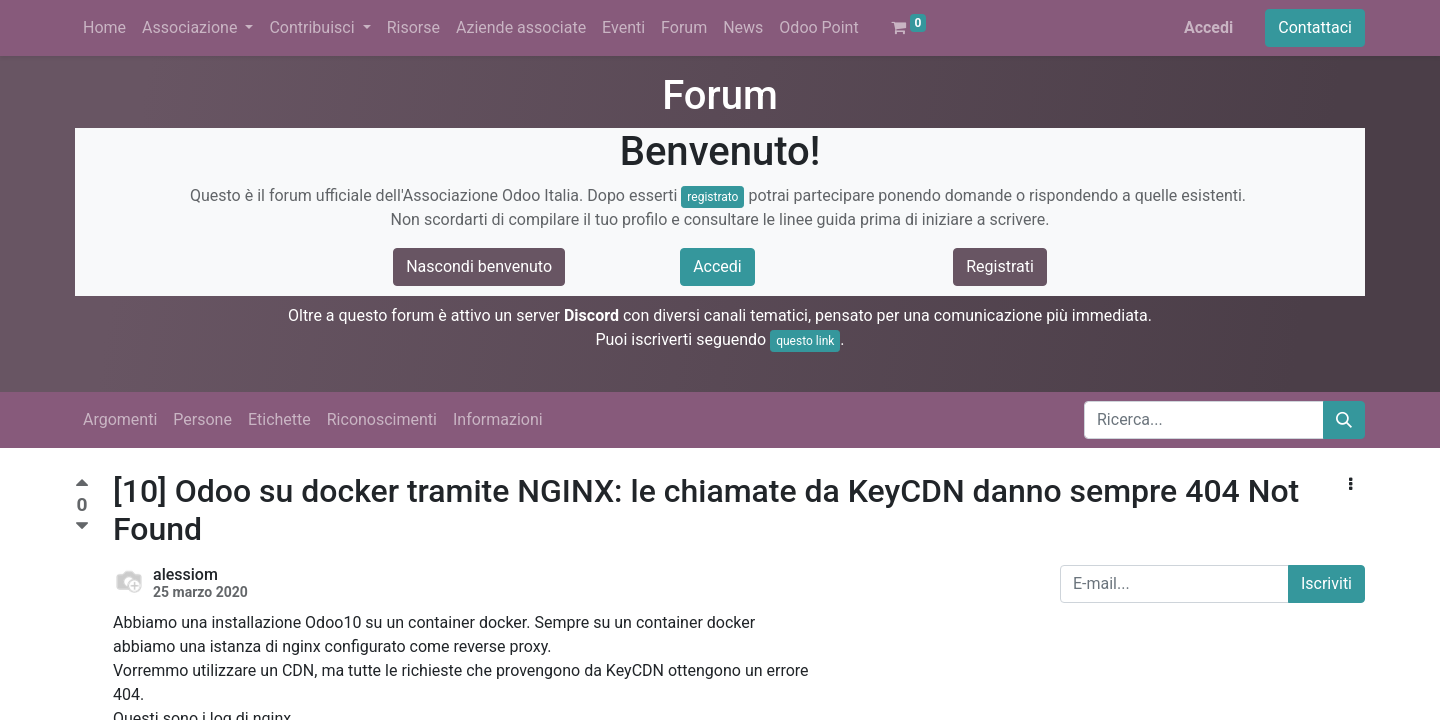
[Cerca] (1344, 420)
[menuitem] (104, 28)
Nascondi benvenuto (479, 266)
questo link (805, 341)
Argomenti (120, 419)
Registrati (1000, 266)
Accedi (1208, 27)
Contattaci (1315, 27)
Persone (202, 419)
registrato (712, 197)
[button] (1350, 485)
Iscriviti (1326, 583)
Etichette (279, 419)
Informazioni (498, 419)
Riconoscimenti (382, 419)
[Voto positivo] (82, 485)
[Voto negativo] (82, 526)
